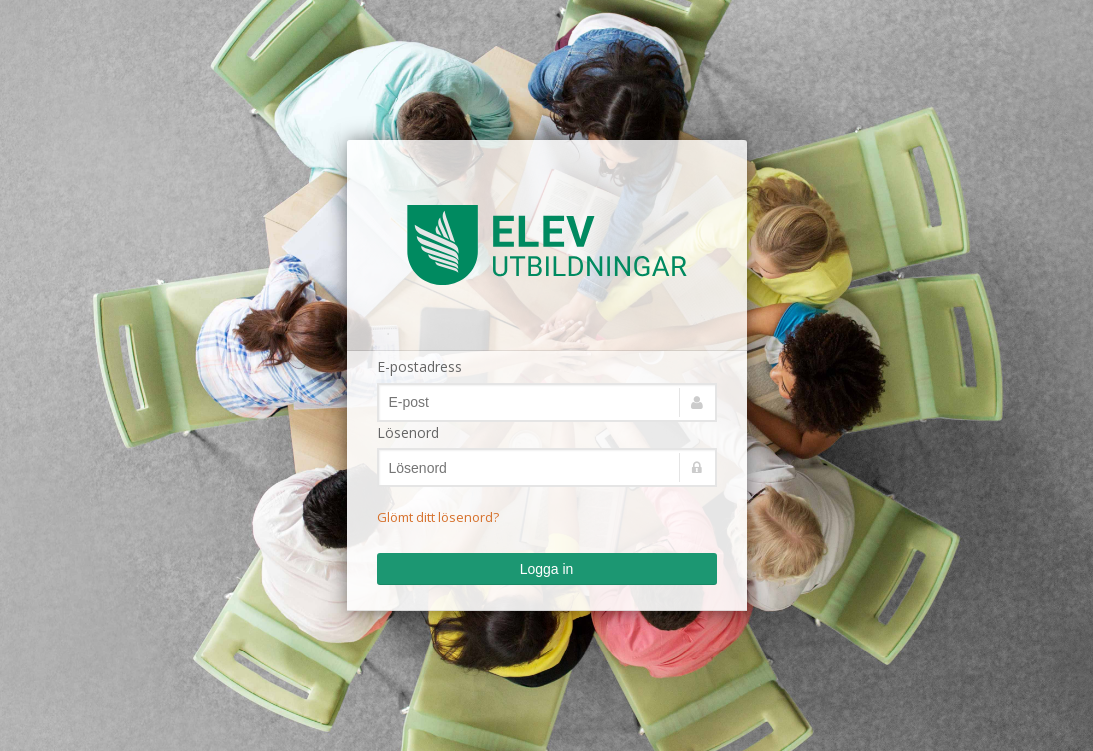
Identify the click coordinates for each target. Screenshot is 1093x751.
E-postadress (419, 366)
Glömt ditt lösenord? (438, 517)
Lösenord (408, 432)
